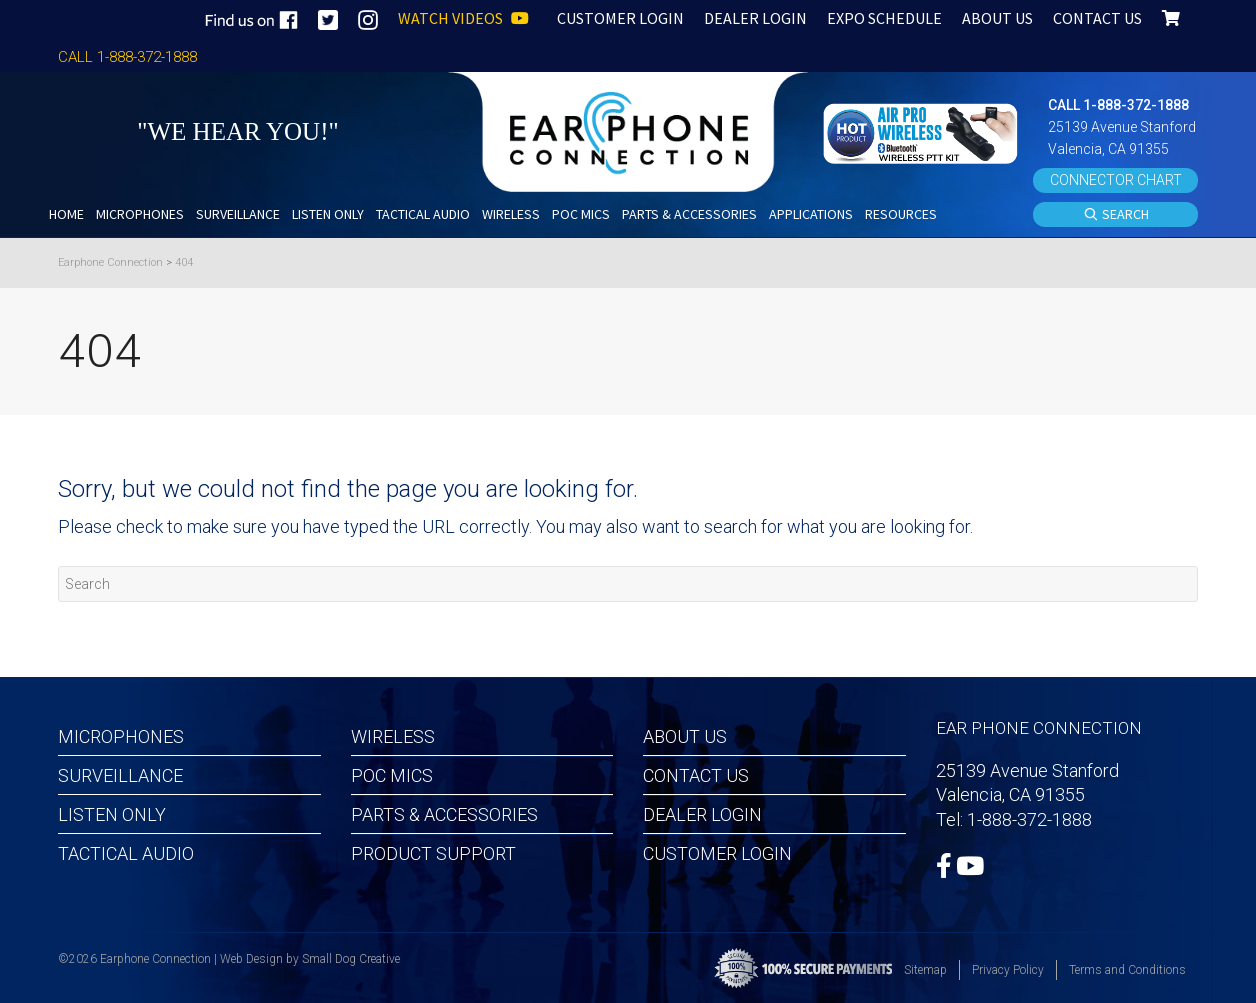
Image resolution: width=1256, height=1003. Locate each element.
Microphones (121, 736)
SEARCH (1116, 215)
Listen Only (112, 814)
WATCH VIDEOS (463, 18)
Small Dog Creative (351, 959)
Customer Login (717, 853)
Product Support (433, 853)
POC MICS (392, 775)
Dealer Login (702, 814)
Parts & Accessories (444, 814)
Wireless (393, 736)
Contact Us (696, 775)
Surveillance (120, 775)
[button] (923, 131)
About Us (685, 736)
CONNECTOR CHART (1116, 180)
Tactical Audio (126, 853)
